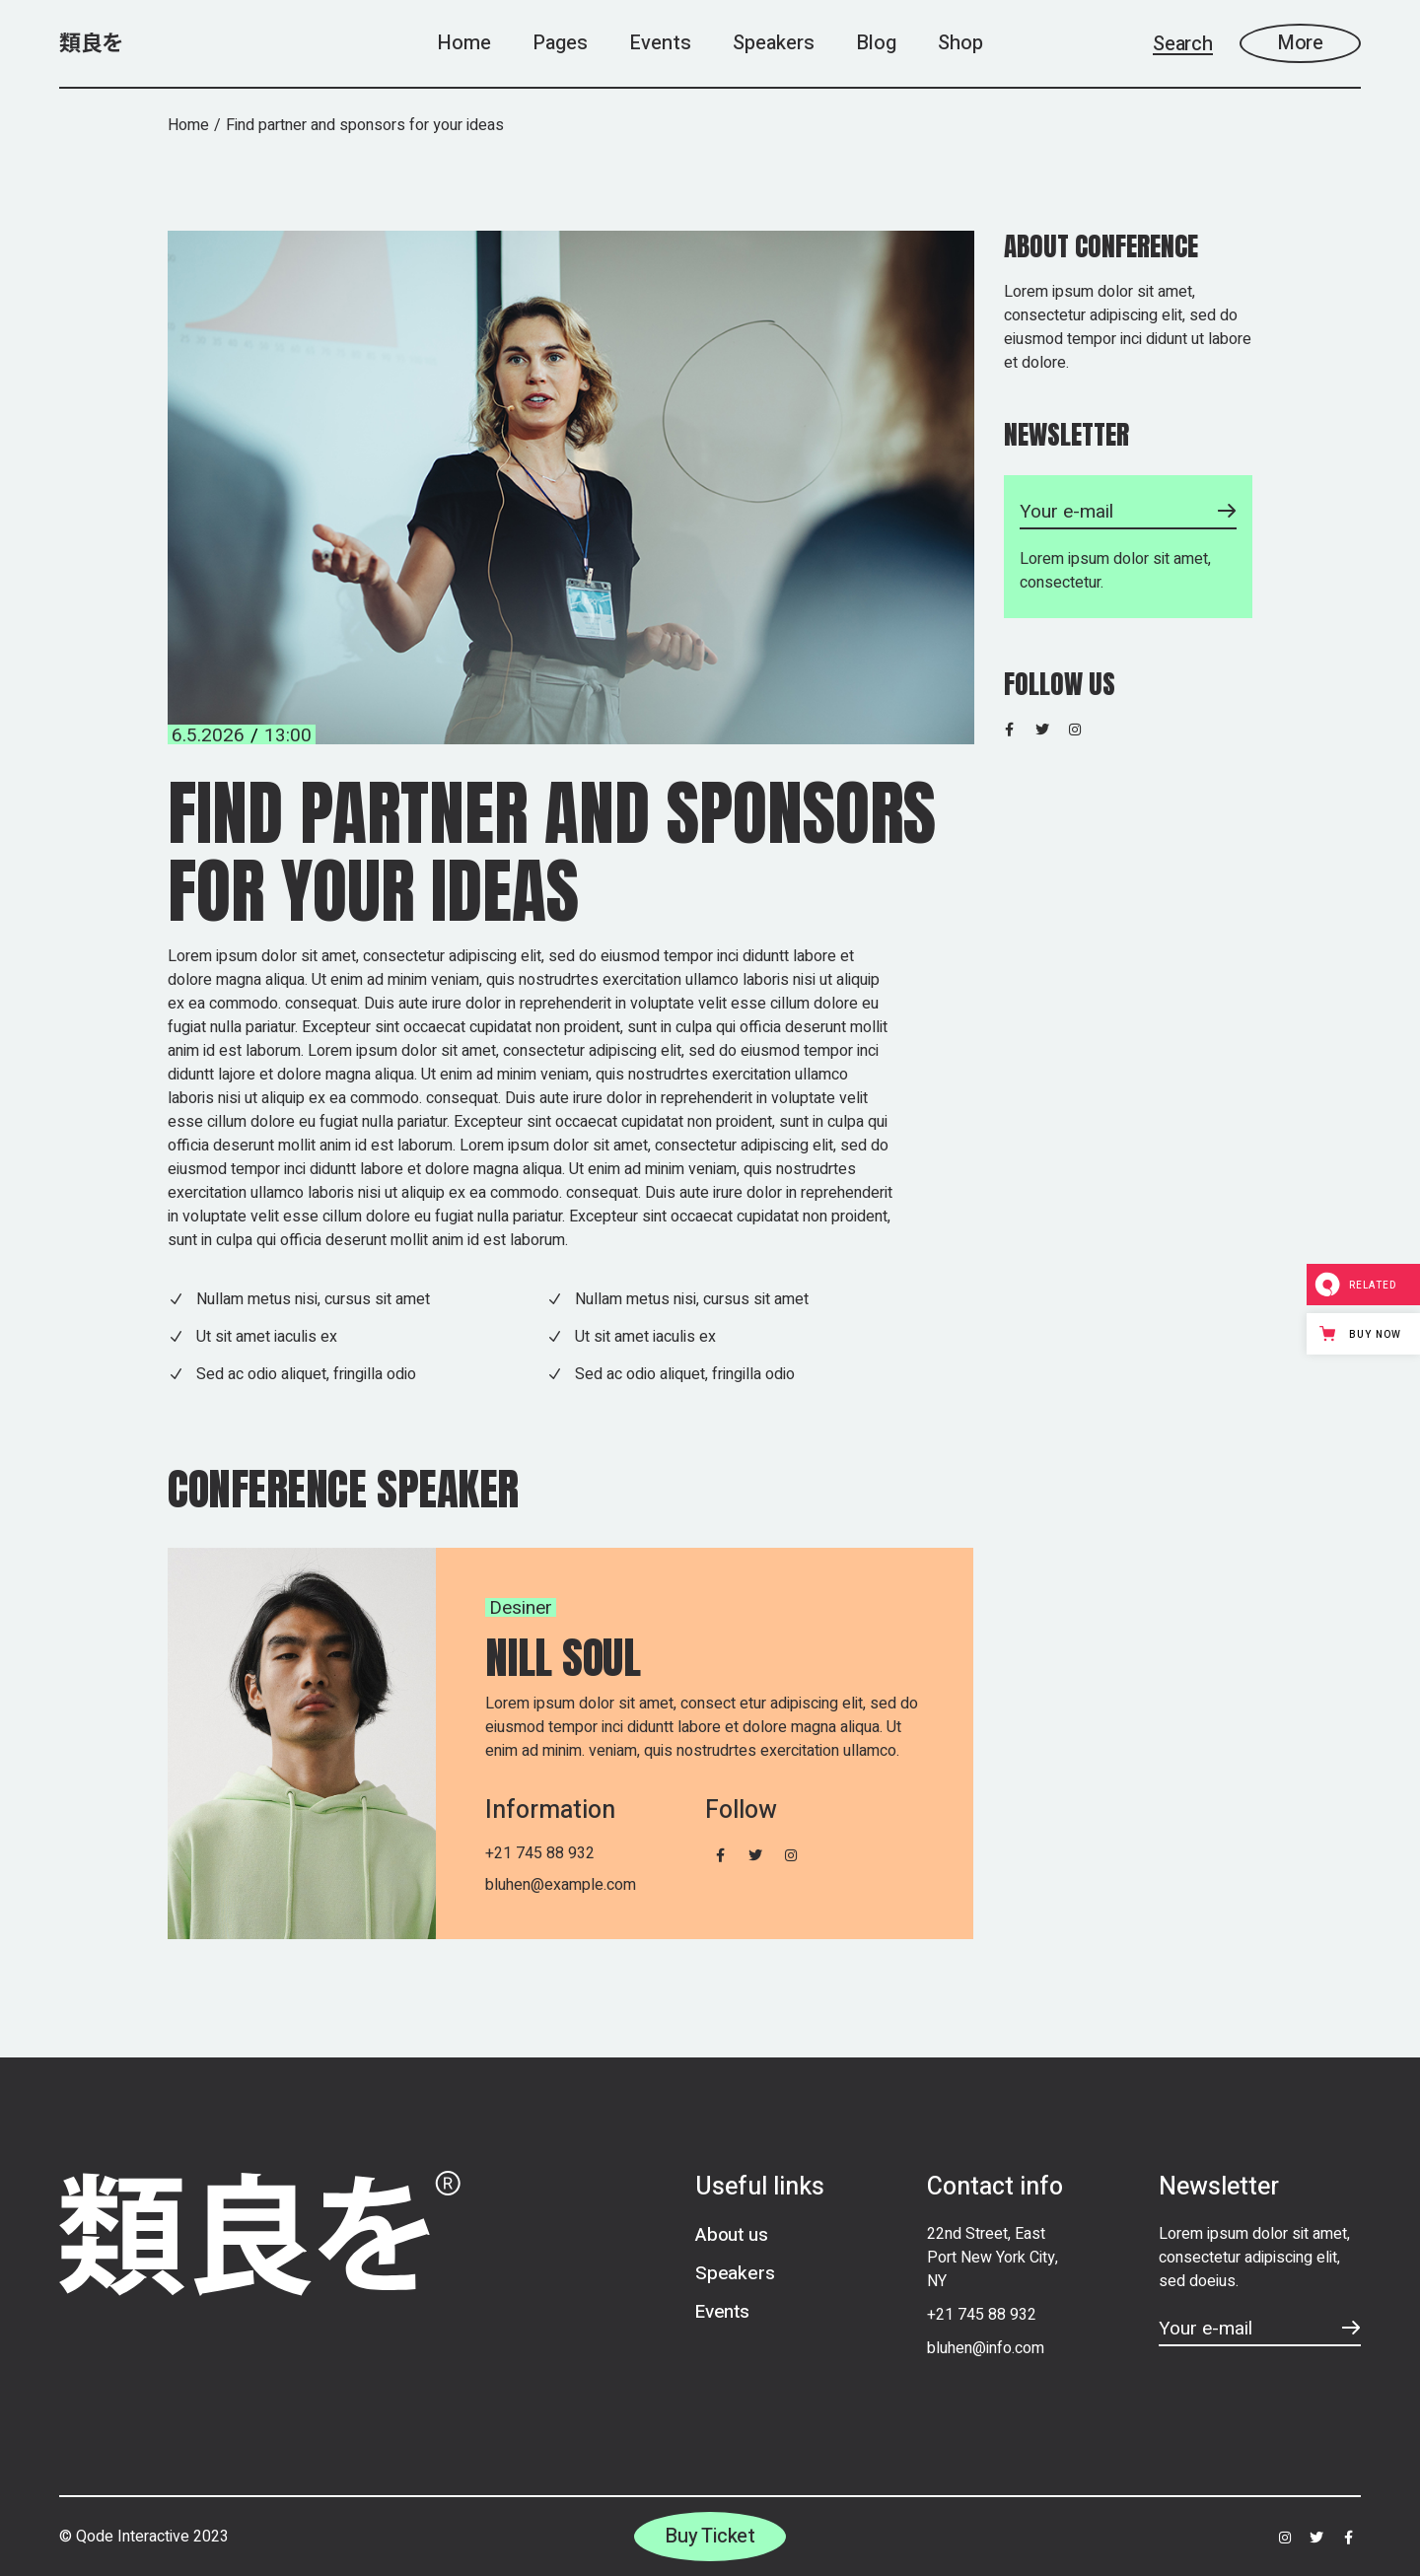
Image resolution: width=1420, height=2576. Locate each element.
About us (731, 2235)
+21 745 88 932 (540, 1853)
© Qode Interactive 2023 (144, 2536)
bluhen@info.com (985, 2348)
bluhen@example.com (560, 1885)
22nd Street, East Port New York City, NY (992, 2257)
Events (722, 2312)
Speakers (734, 2273)
